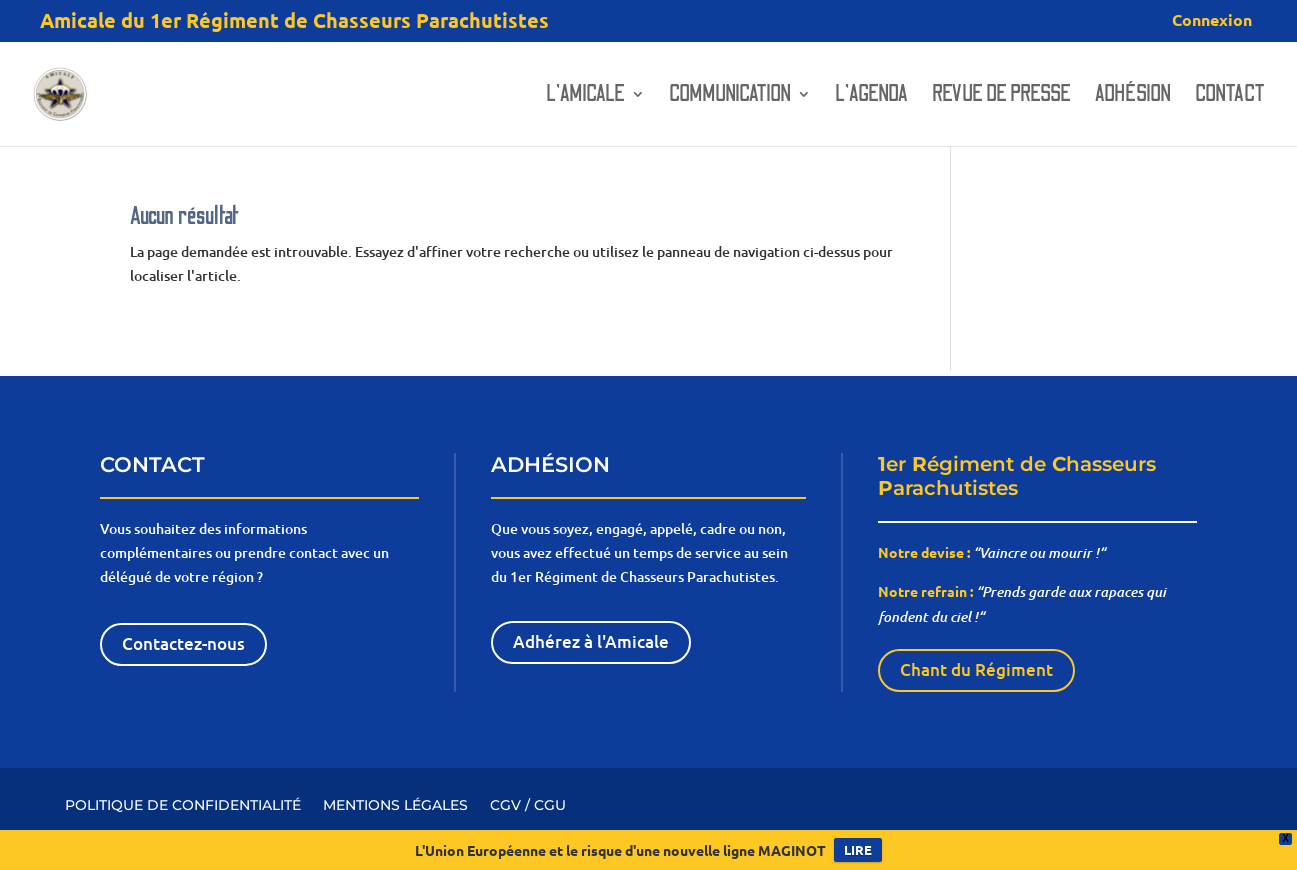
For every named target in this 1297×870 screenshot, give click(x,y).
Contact (1230, 97)
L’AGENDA (871, 97)
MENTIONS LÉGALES (395, 804)
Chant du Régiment (976, 669)
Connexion (1212, 21)
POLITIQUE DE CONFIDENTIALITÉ (183, 804)
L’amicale (585, 97)
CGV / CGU (528, 804)
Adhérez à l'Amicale (591, 641)
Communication (730, 97)
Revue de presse (1001, 97)
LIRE (858, 849)
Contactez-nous (183, 643)
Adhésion (1133, 97)
